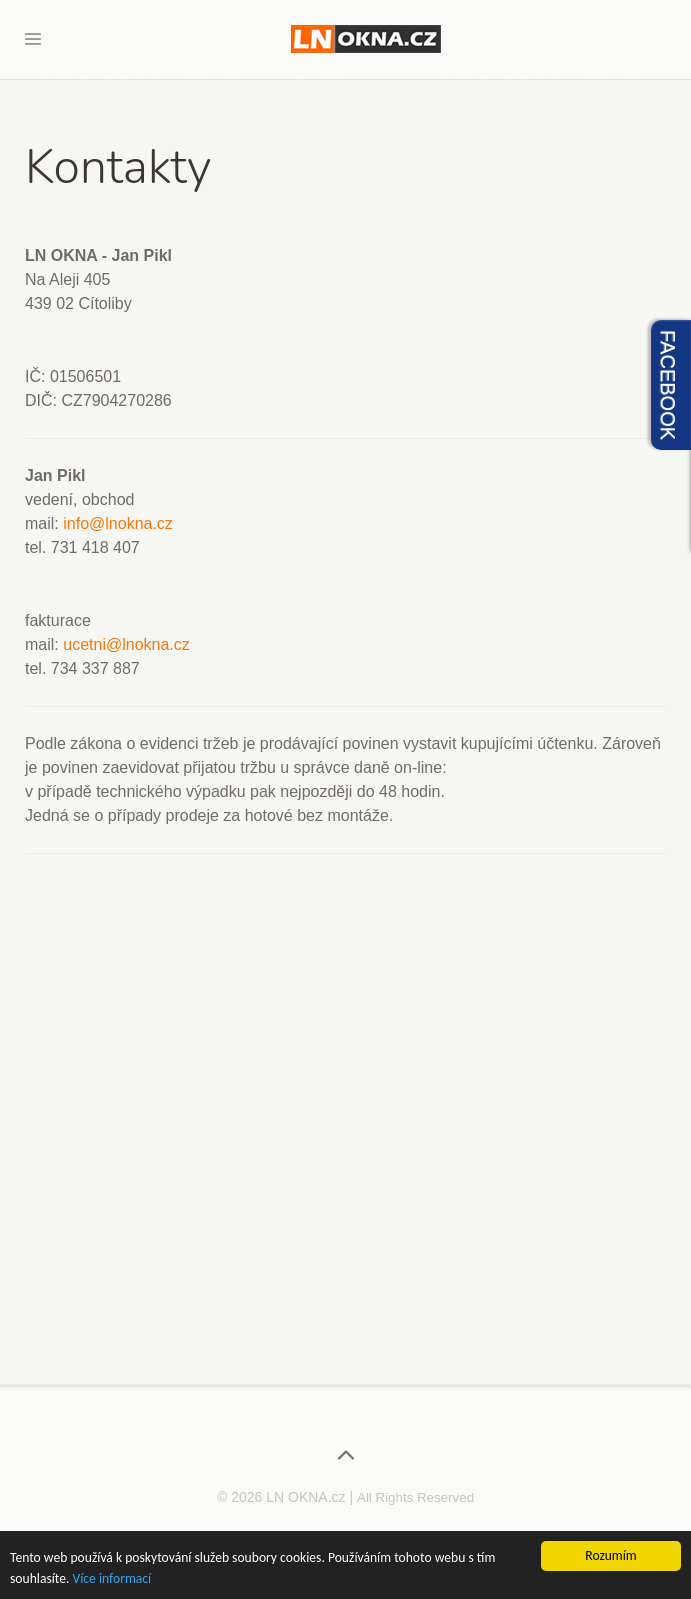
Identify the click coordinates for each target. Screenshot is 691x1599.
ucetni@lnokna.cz (126, 644)
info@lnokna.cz (118, 523)
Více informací (112, 1579)
